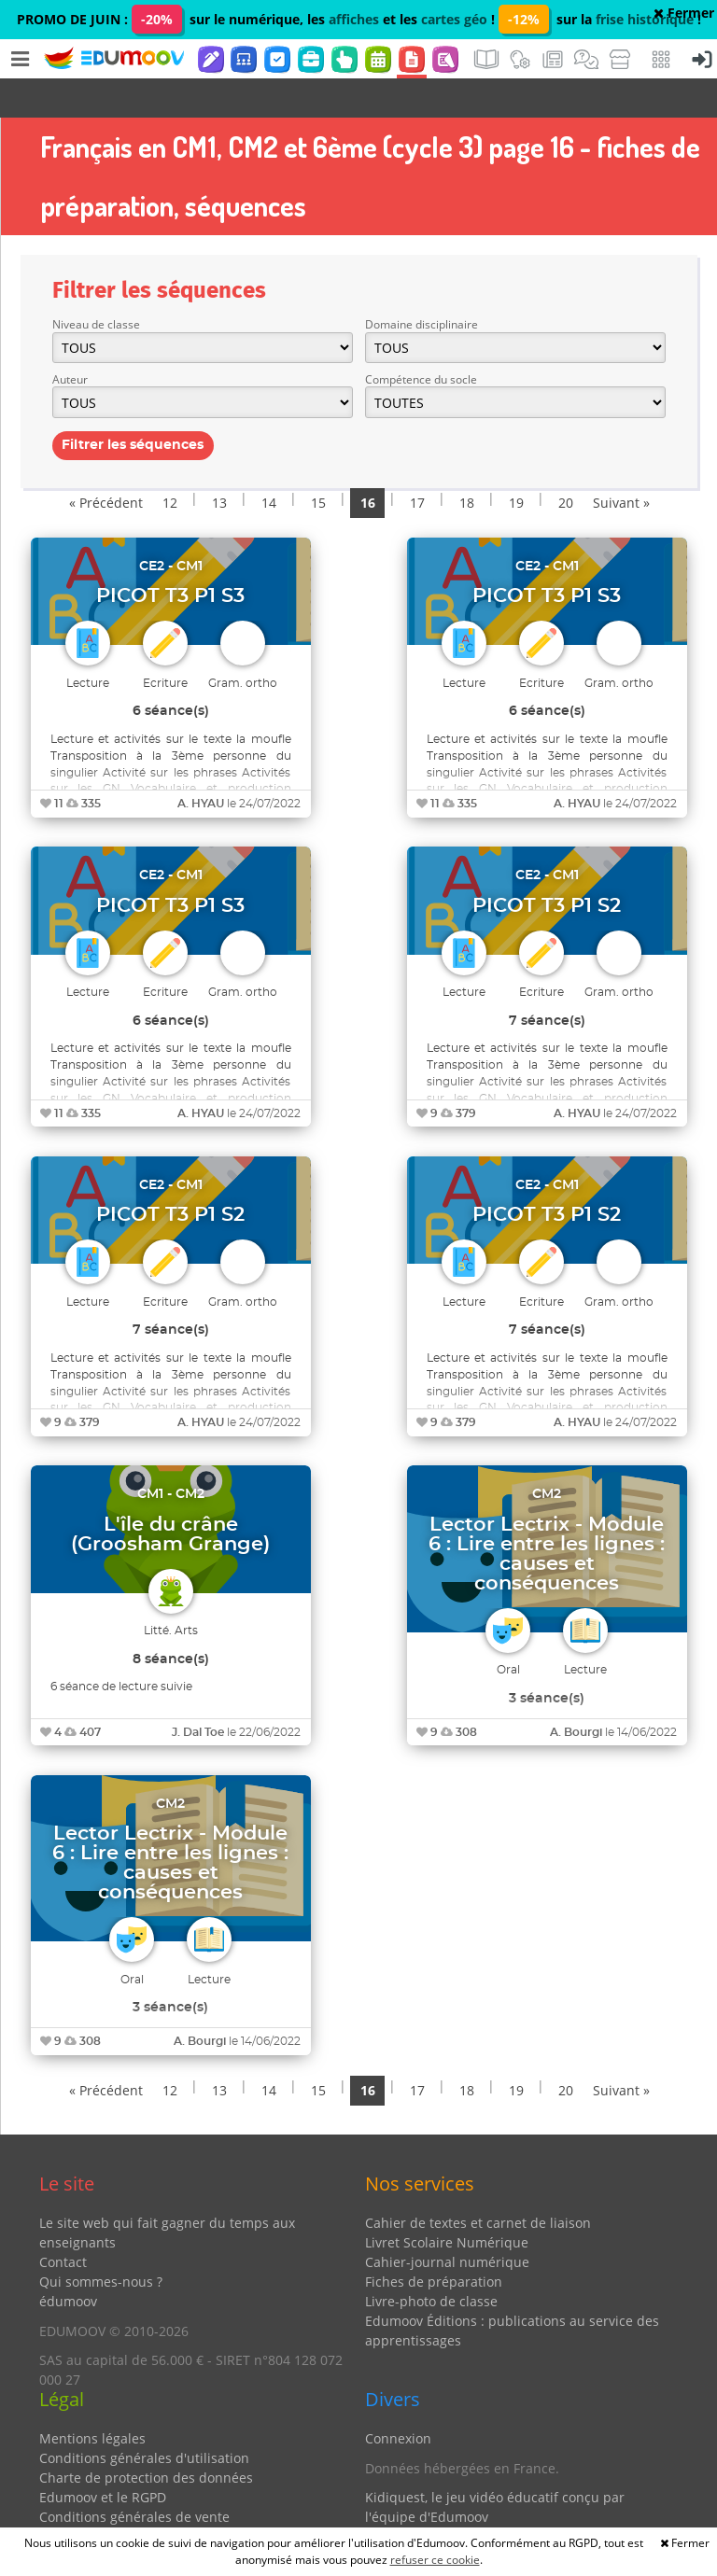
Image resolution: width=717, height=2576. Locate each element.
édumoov (68, 2262)
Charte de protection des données (146, 2438)
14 (268, 463)
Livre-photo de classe (431, 2262)
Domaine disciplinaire (421, 285)
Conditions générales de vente (134, 2477)
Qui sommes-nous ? (100, 2242)
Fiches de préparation (433, 2242)
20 (565, 463)
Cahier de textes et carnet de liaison (478, 2183)
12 (169, 463)
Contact (63, 2223)
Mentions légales (92, 2399)
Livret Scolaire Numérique (446, 2203)
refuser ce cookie (435, 2560)
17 (417, 463)
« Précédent (106, 463)
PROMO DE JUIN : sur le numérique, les (173, 19)
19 (516, 463)
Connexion (398, 2399)
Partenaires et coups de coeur (459, 2507)
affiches (354, 19)
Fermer (684, 12)
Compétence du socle (421, 340)
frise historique (645, 19)
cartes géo (454, 19)
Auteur (70, 340)
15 (318, 463)
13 (219, 463)
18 (466, 463)
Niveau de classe (96, 285)
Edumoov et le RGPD (102, 2458)
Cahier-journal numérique (447, 2223)
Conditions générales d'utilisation (144, 2419)
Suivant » (621, 463)
